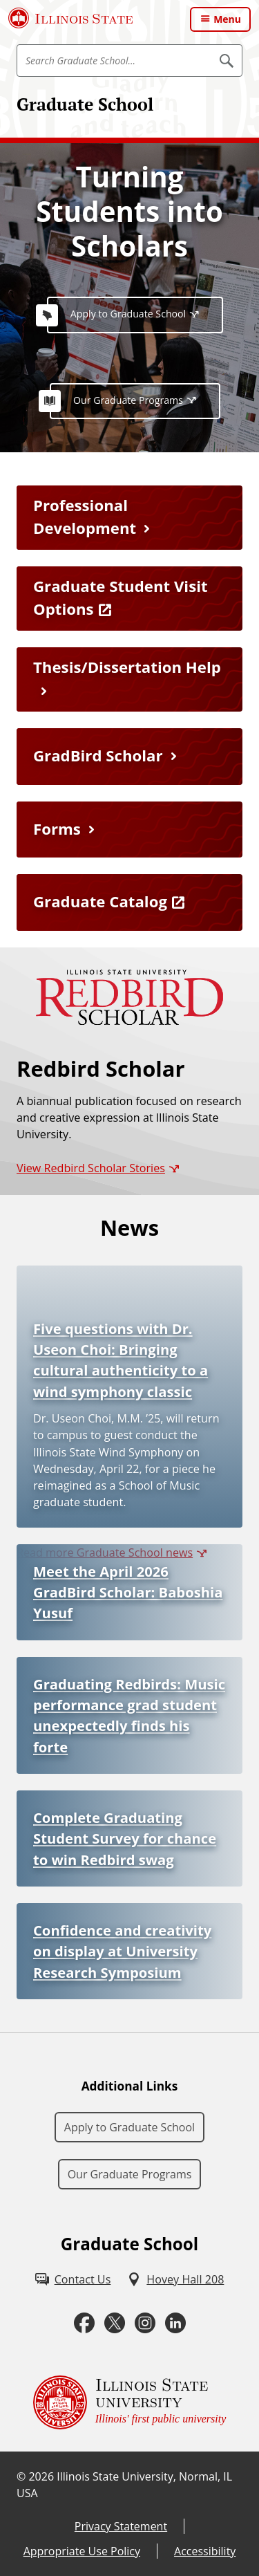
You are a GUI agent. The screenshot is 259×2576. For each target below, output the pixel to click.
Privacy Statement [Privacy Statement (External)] (121, 2526)
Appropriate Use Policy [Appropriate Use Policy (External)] (81, 2551)
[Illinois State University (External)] (70, 18)
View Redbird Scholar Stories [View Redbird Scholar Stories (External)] (91, 1168)
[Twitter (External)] (114, 2323)
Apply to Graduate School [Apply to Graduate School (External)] (128, 313)
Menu (227, 19)
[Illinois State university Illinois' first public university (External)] (130, 2402)
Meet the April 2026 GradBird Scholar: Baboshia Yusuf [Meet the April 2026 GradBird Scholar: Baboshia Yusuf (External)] (127, 1592)
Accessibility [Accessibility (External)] (205, 2551)
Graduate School (85, 104)
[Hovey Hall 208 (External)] (175, 2279)
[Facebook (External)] (84, 2323)
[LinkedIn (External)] (175, 2323)
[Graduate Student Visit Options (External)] (129, 598)
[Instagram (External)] (145, 2323)
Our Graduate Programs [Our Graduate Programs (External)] (128, 400)
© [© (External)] (21, 2476)
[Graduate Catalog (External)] (129, 902)
